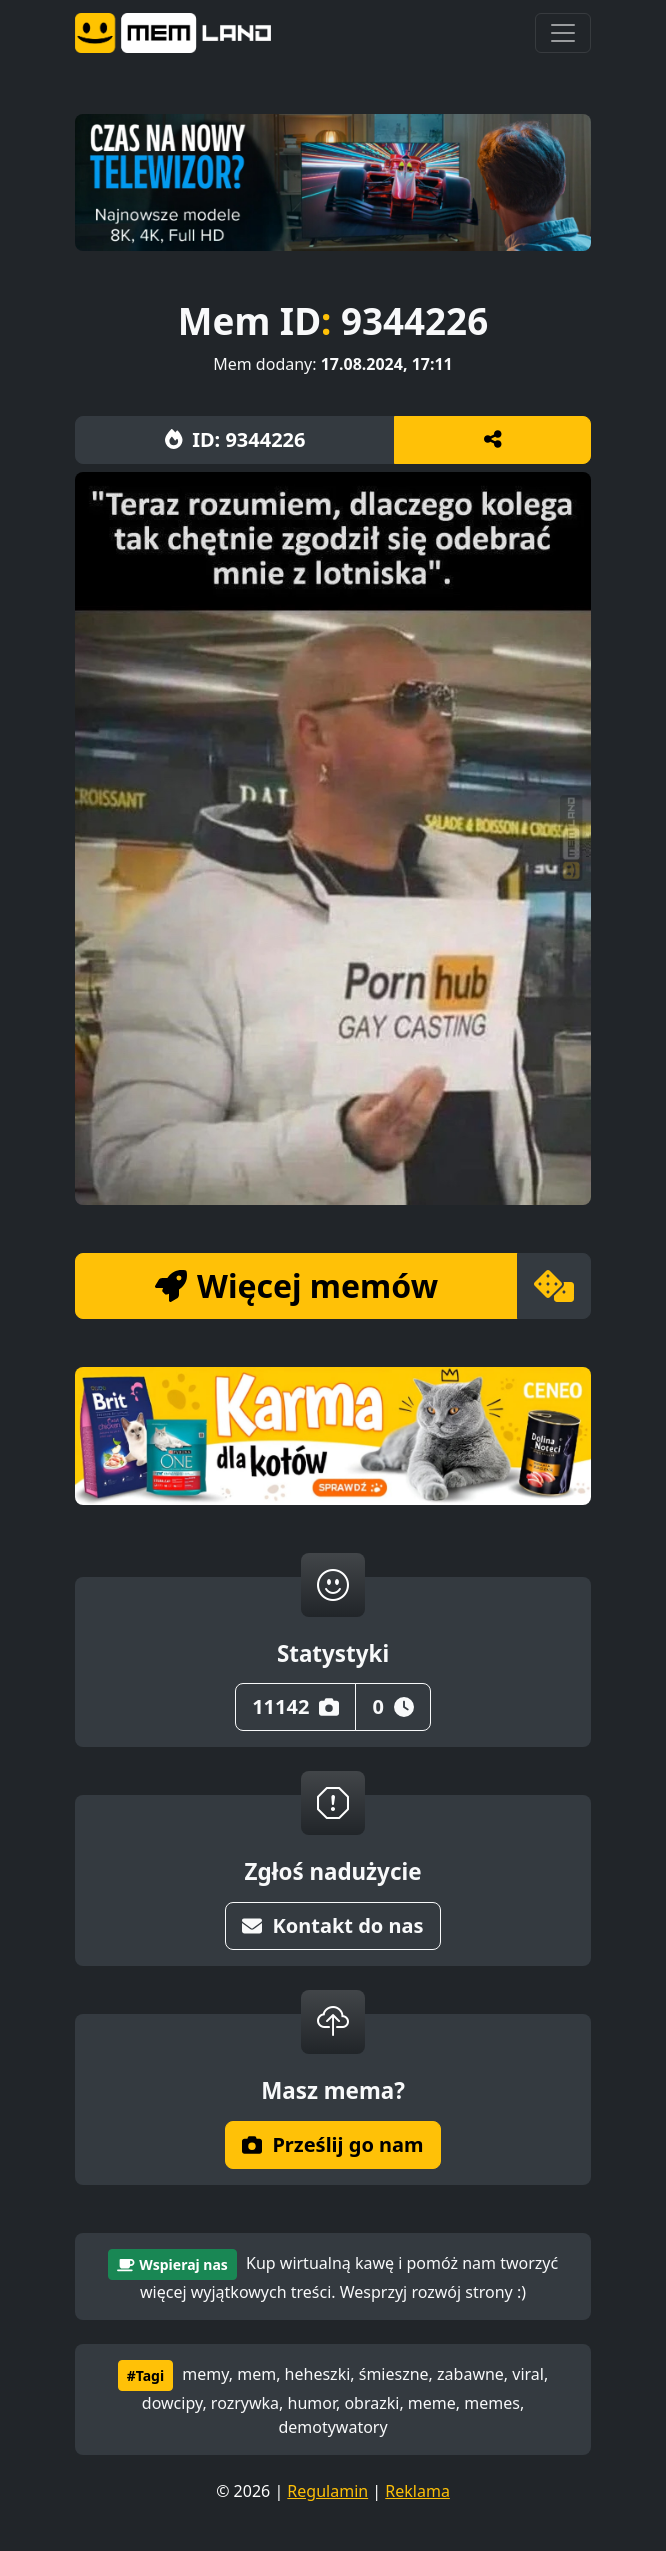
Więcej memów (296, 1285)
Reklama (417, 2491)
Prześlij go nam (332, 2144)
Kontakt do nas (332, 1925)
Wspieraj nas (172, 2264)
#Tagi (145, 2375)
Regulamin (327, 2491)
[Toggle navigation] (563, 33)
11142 (295, 1706)
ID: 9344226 (235, 439)
